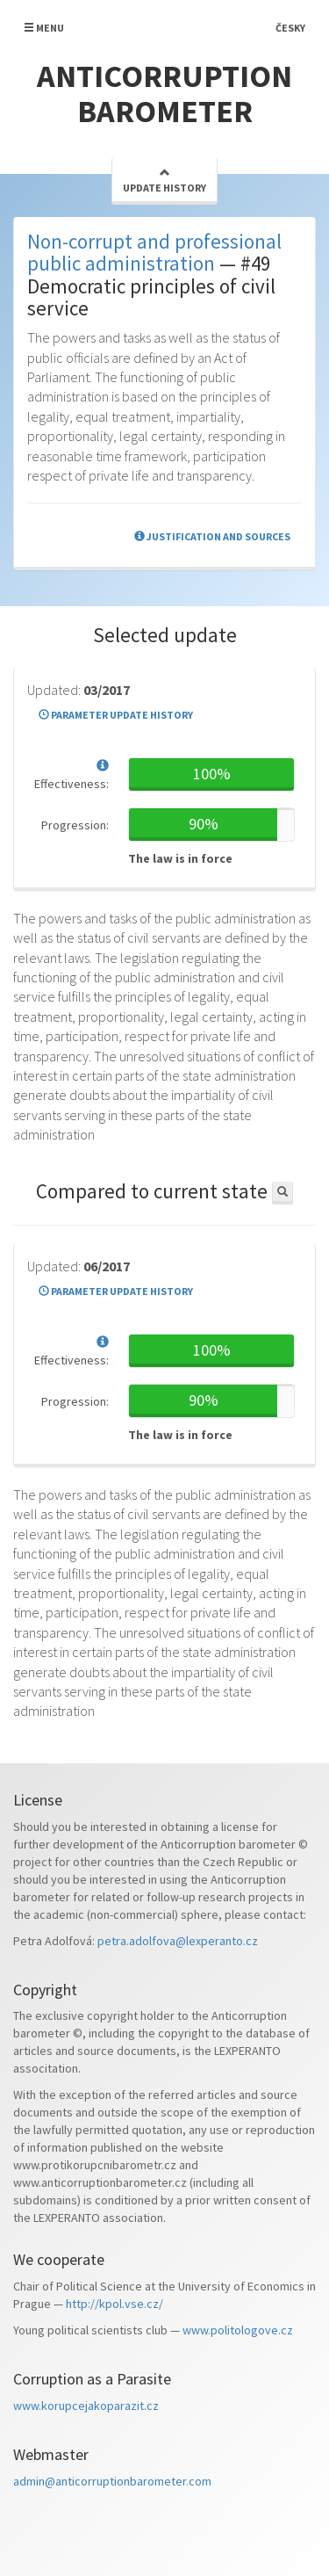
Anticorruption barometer (164, 93)
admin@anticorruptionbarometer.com (112, 2481)
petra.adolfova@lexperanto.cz (177, 1941)
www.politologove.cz (237, 2330)
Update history (164, 180)
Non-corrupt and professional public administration (154, 252)
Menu (44, 27)
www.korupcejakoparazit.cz (86, 2405)
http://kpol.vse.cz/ (114, 2304)
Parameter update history (116, 714)
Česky (290, 27)
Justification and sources (212, 536)
